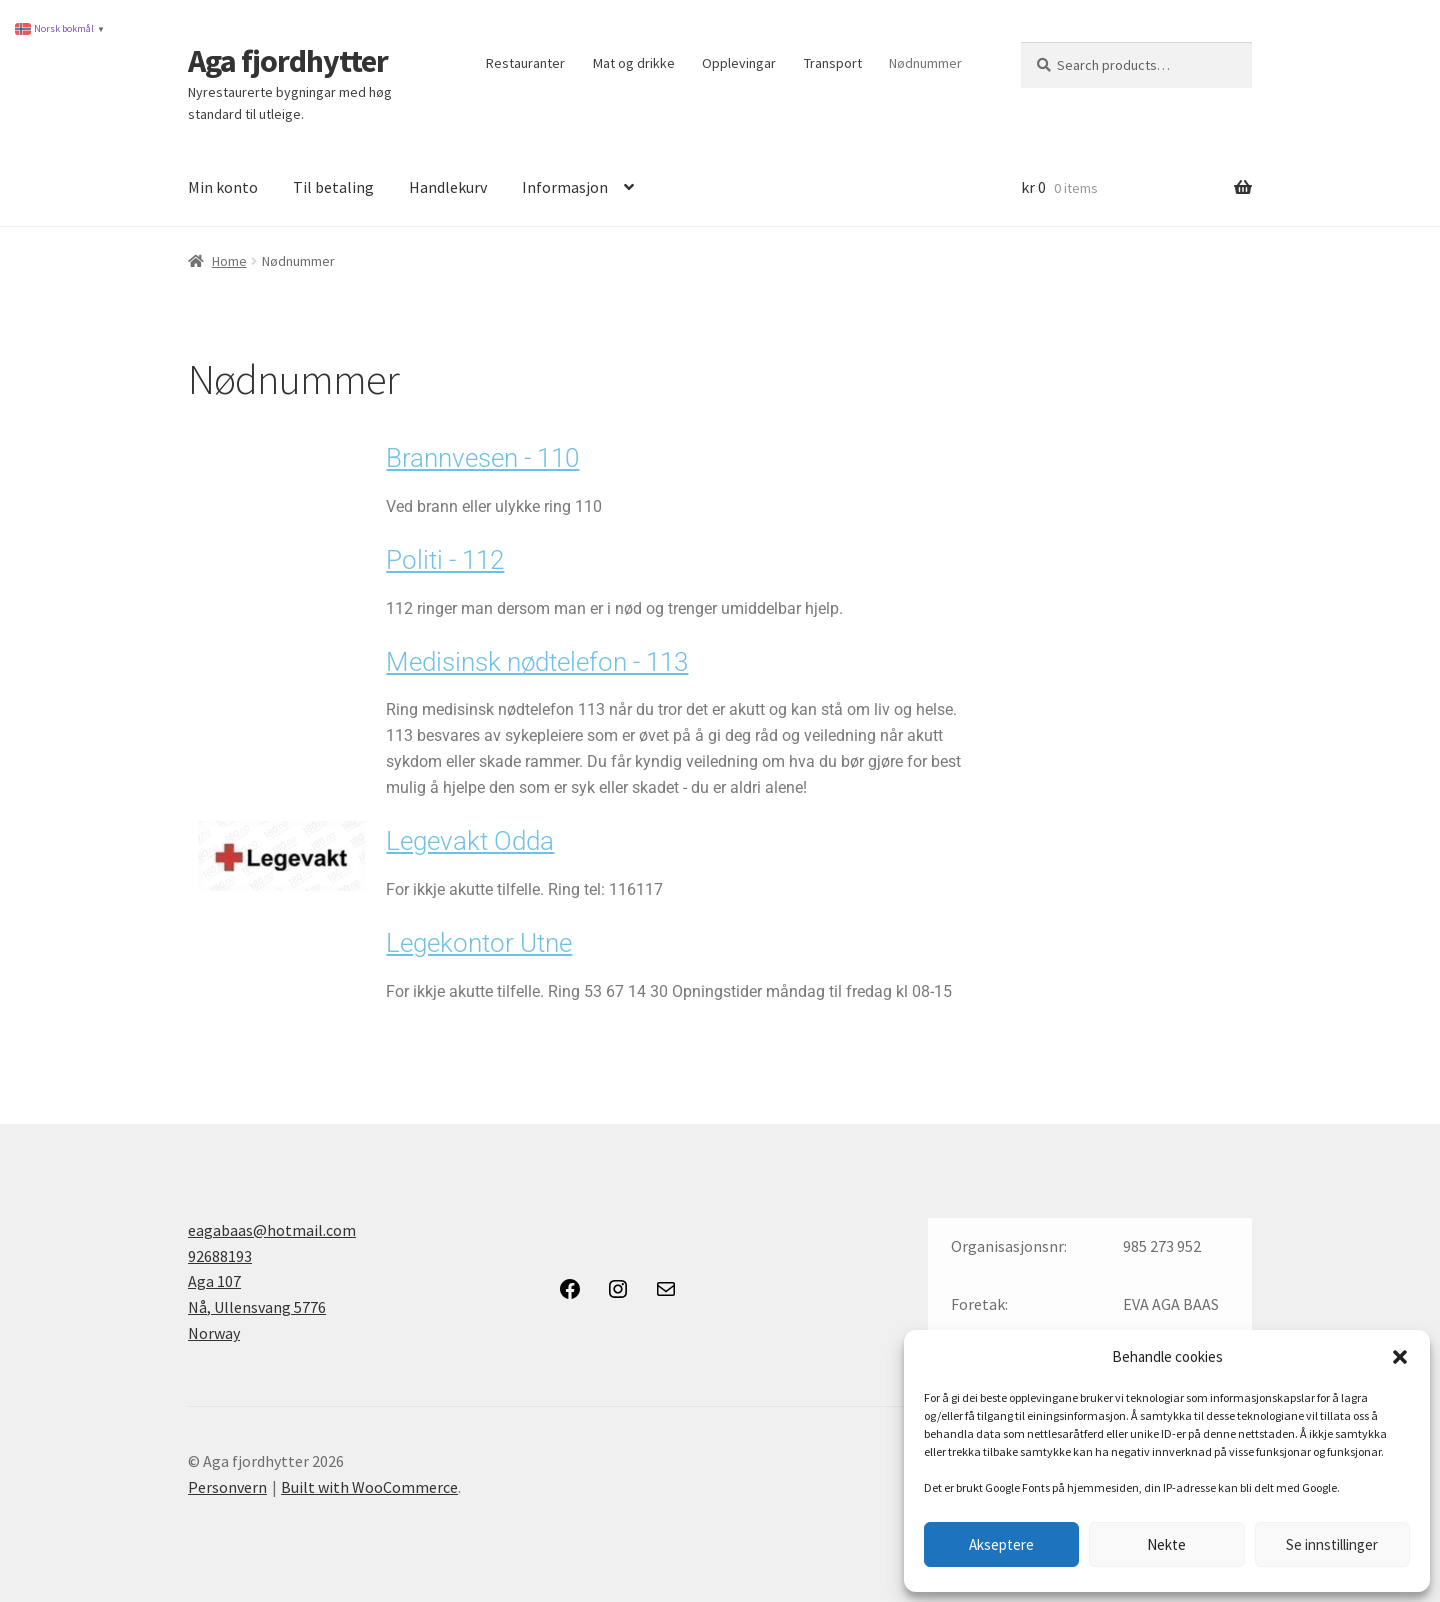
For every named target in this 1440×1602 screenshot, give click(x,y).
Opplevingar (739, 63)
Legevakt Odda (470, 841)
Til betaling (333, 187)
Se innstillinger (1332, 1544)
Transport (833, 63)
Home (229, 261)
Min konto (223, 187)
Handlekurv (448, 187)
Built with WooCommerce (369, 1487)
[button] (1400, 1357)
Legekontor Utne (479, 943)
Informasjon (565, 187)
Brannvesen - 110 (482, 458)
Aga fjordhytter (288, 61)
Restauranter (525, 63)
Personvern (227, 1487)
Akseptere (1001, 1544)
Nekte (1166, 1544)
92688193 (220, 1256)
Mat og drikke (634, 63)
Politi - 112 (445, 560)
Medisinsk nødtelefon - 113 (537, 662)
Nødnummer (925, 63)
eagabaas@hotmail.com (272, 1230)
